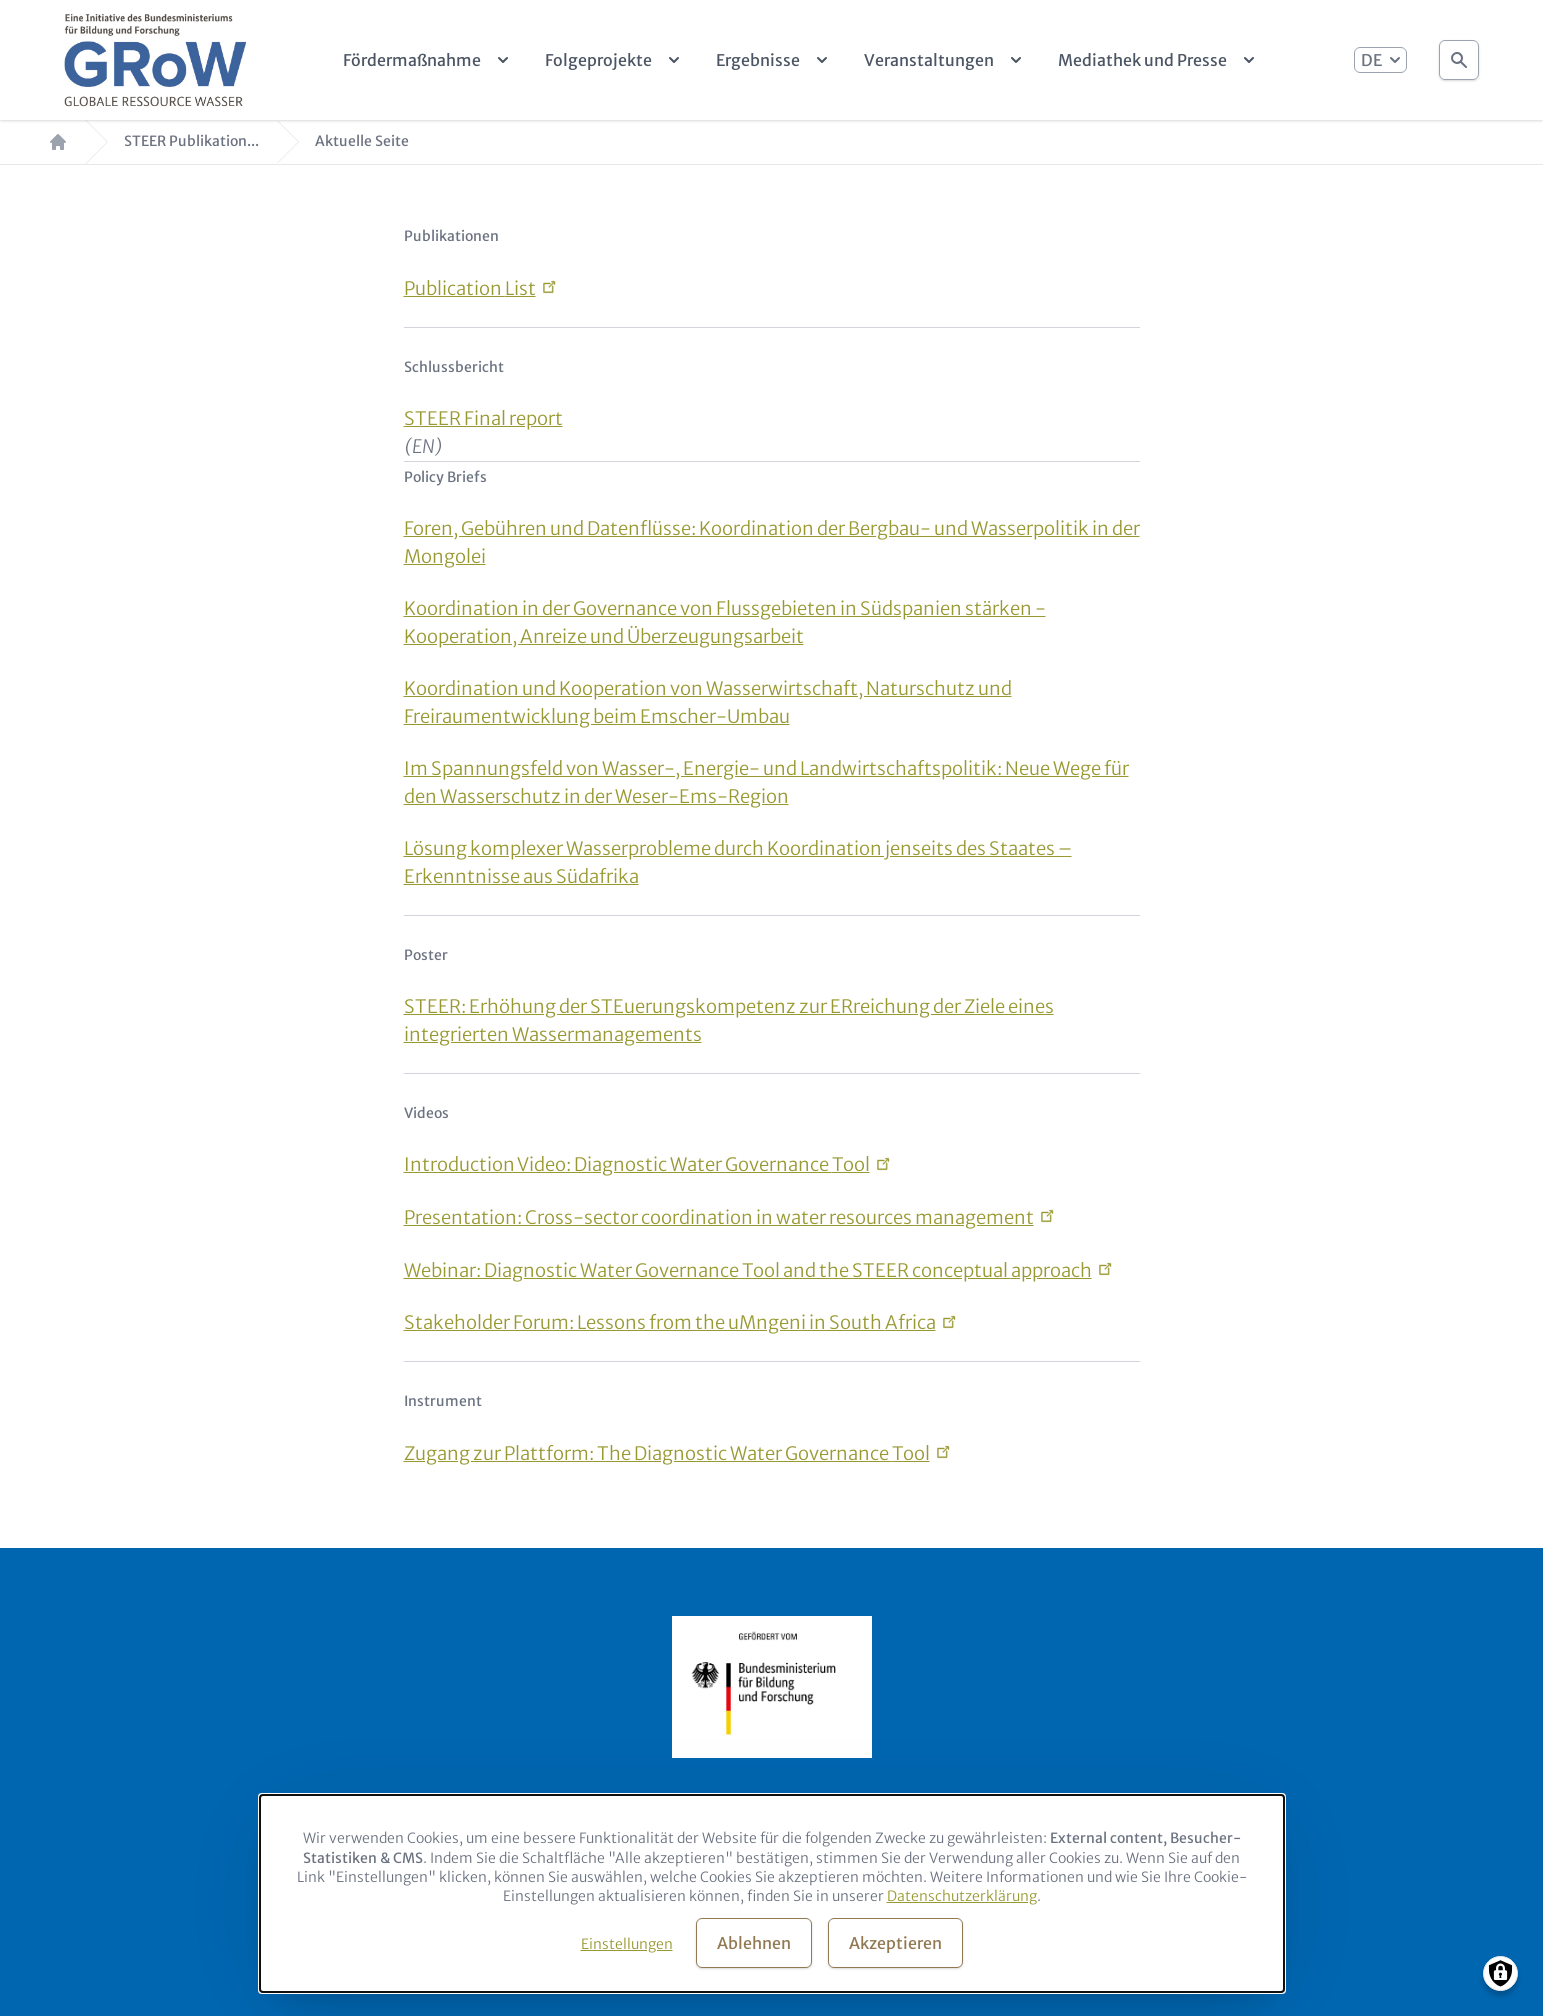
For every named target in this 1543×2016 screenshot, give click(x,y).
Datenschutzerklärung (962, 1896)
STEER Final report (483, 418)
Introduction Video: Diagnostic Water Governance (637, 1164)
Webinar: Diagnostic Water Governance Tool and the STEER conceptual (748, 1270)
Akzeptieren (895, 1943)
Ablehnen (754, 1943)
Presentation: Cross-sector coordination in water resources (719, 1217)
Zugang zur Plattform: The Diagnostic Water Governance (667, 1453)
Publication (470, 288)
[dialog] (772, 1893)
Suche (1459, 54)
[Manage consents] (1500, 1973)
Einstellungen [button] (627, 1944)
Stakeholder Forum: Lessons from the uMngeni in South (670, 1322)
